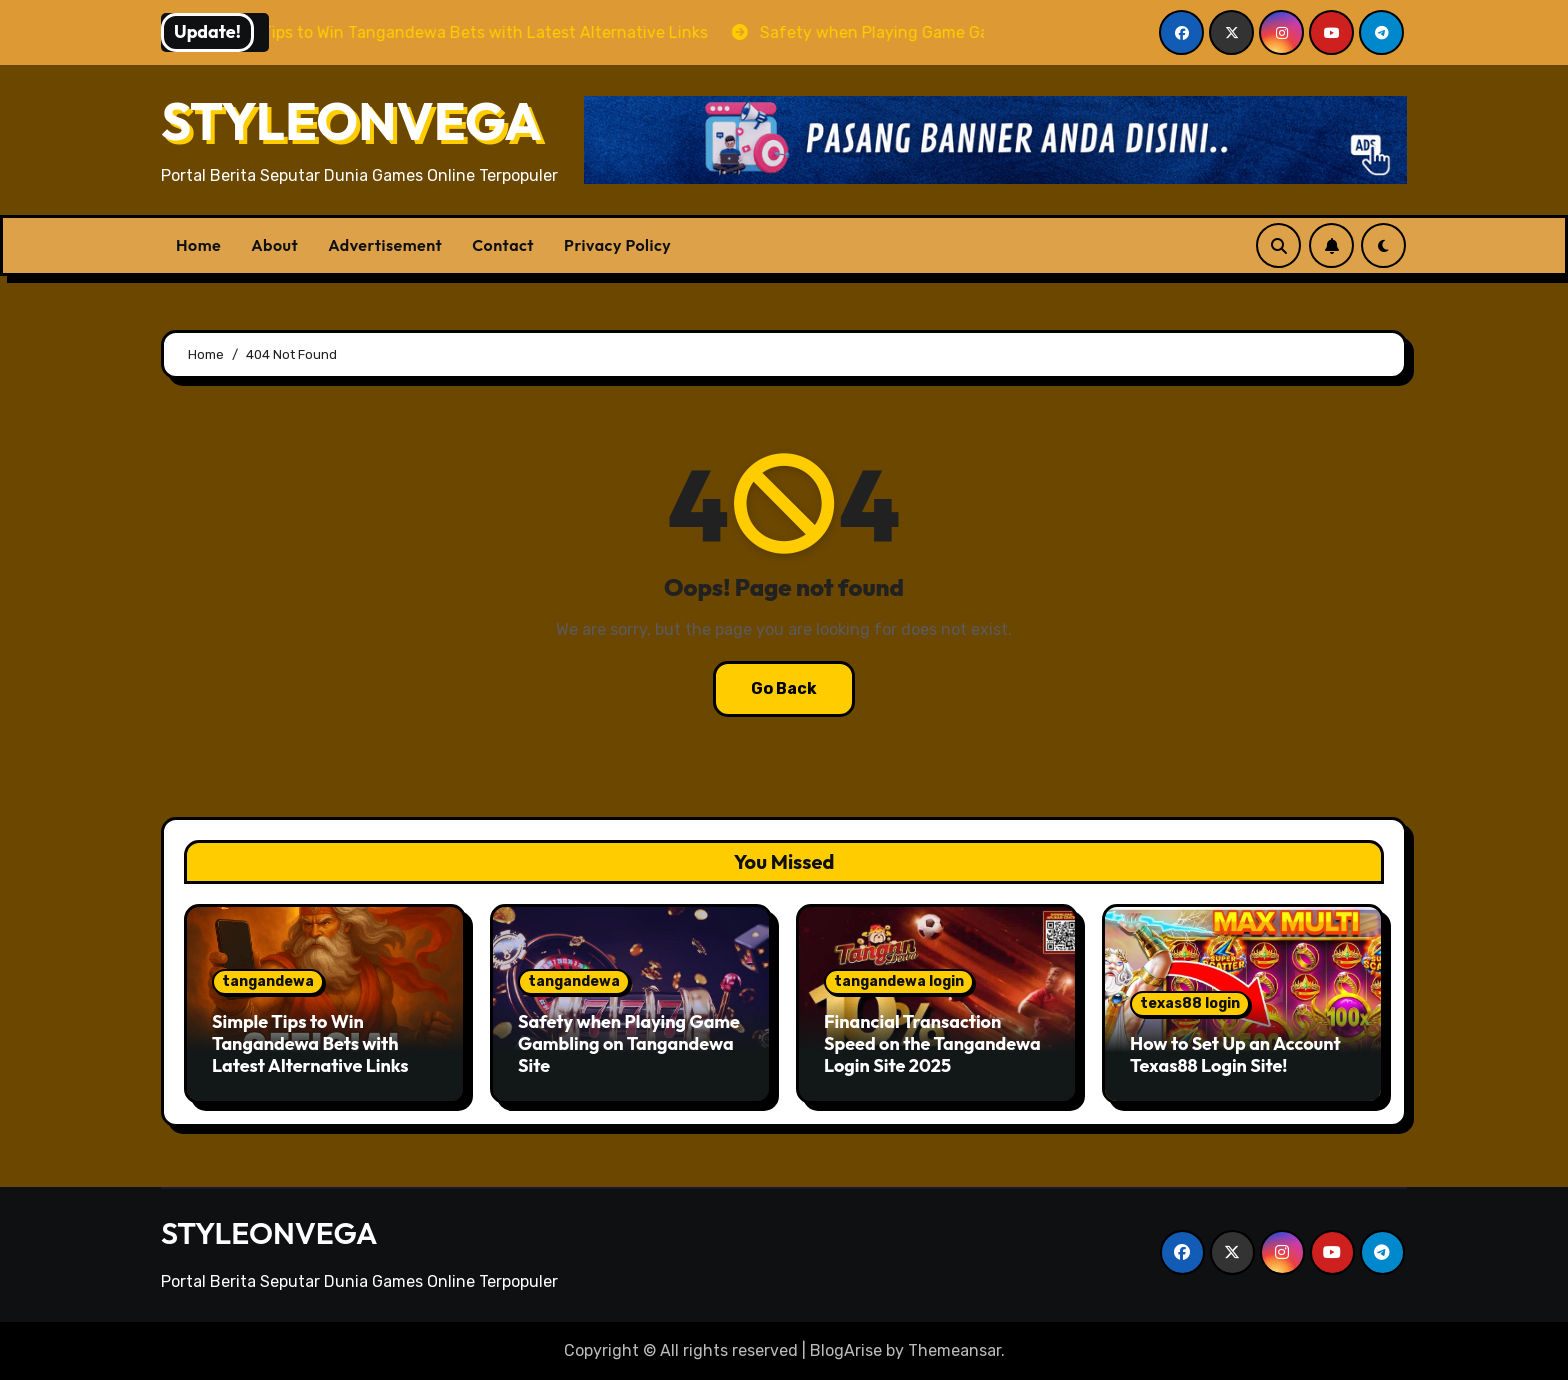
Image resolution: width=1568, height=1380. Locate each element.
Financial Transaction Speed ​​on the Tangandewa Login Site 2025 (932, 1043)
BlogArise (846, 1350)
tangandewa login (899, 981)
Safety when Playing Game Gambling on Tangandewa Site (629, 1043)
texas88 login (1190, 1003)
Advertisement (385, 245)
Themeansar (954, 1350)
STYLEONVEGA (351, 121)
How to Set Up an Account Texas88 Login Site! (1235, 1054)
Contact (503, 245)
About (274, 245)
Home (198, 245)
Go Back (784, 688)
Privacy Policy (617, 245)
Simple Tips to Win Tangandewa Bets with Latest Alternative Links (310, 1043)
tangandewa (268, 981)
